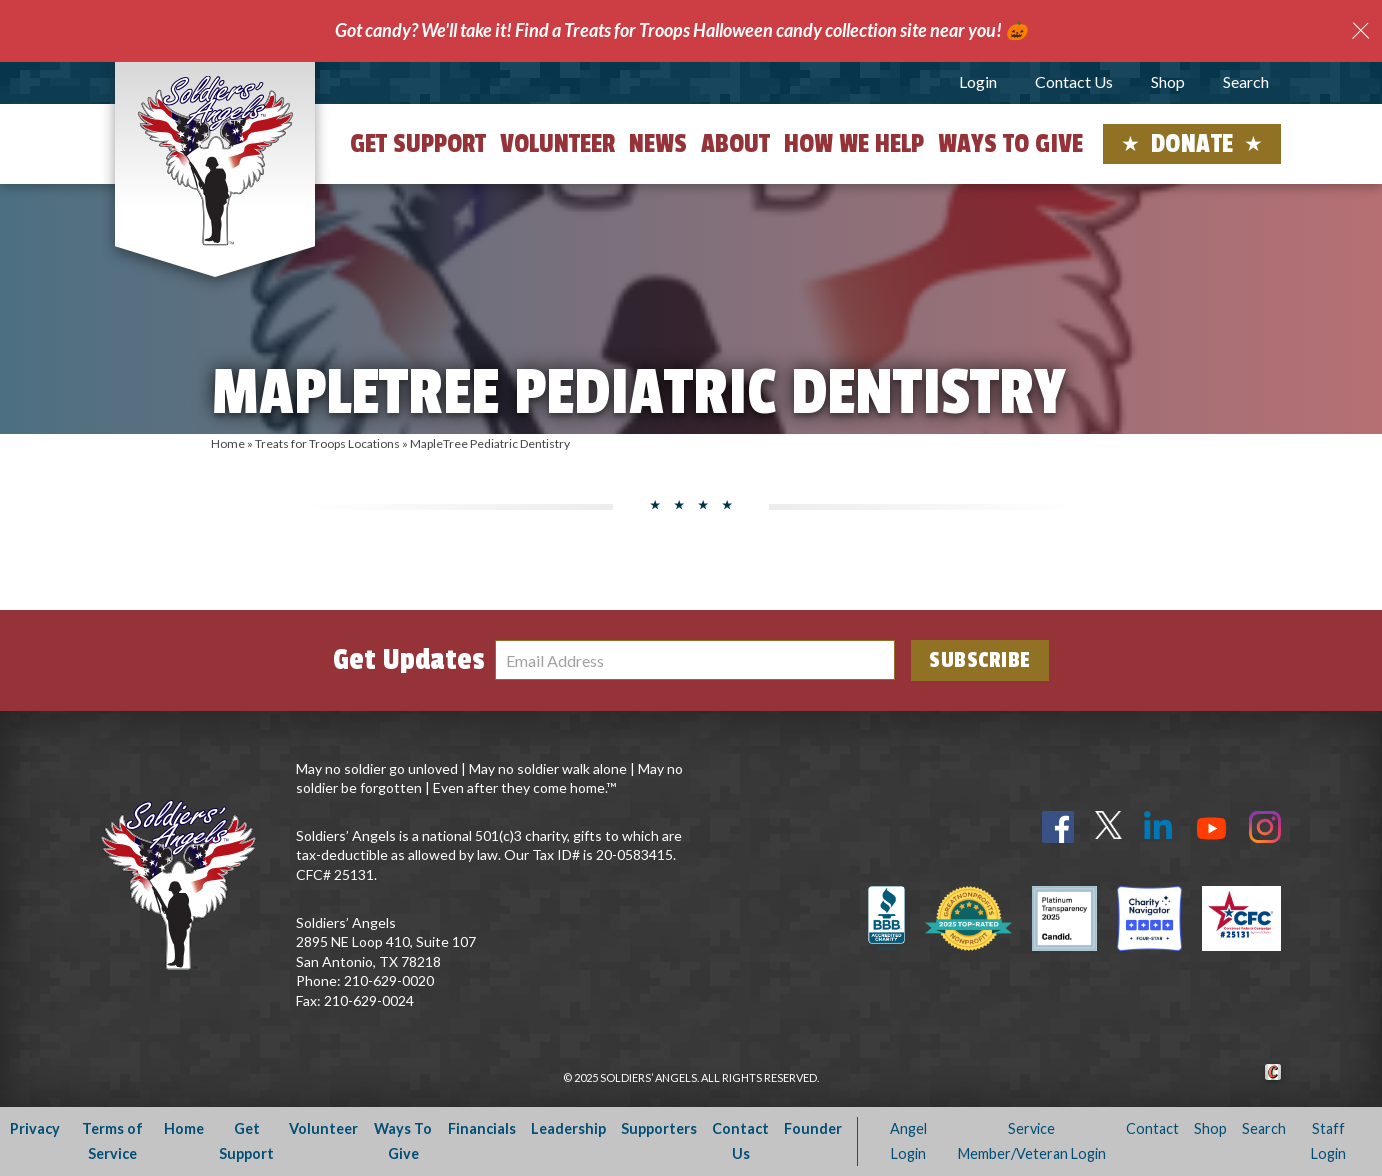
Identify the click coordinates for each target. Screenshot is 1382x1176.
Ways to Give (1010, 144)
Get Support (418, 144)
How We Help (854, 144)
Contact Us (1074, 81)
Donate (1192, 144)
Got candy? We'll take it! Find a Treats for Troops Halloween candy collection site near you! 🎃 (681, 30)
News (658, 144)
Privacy (35, 1128)
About (735, 144)
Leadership (568, 1128)
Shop (1168, 81)
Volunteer (557, 144)
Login (978, 81)
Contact (1152, 1128)
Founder (813, 1128)
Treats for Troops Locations (327, 443)
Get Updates (409, 660)
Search (1246, 81)
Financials (482, 1128)
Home (228, 443)
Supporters (659, 1128)
